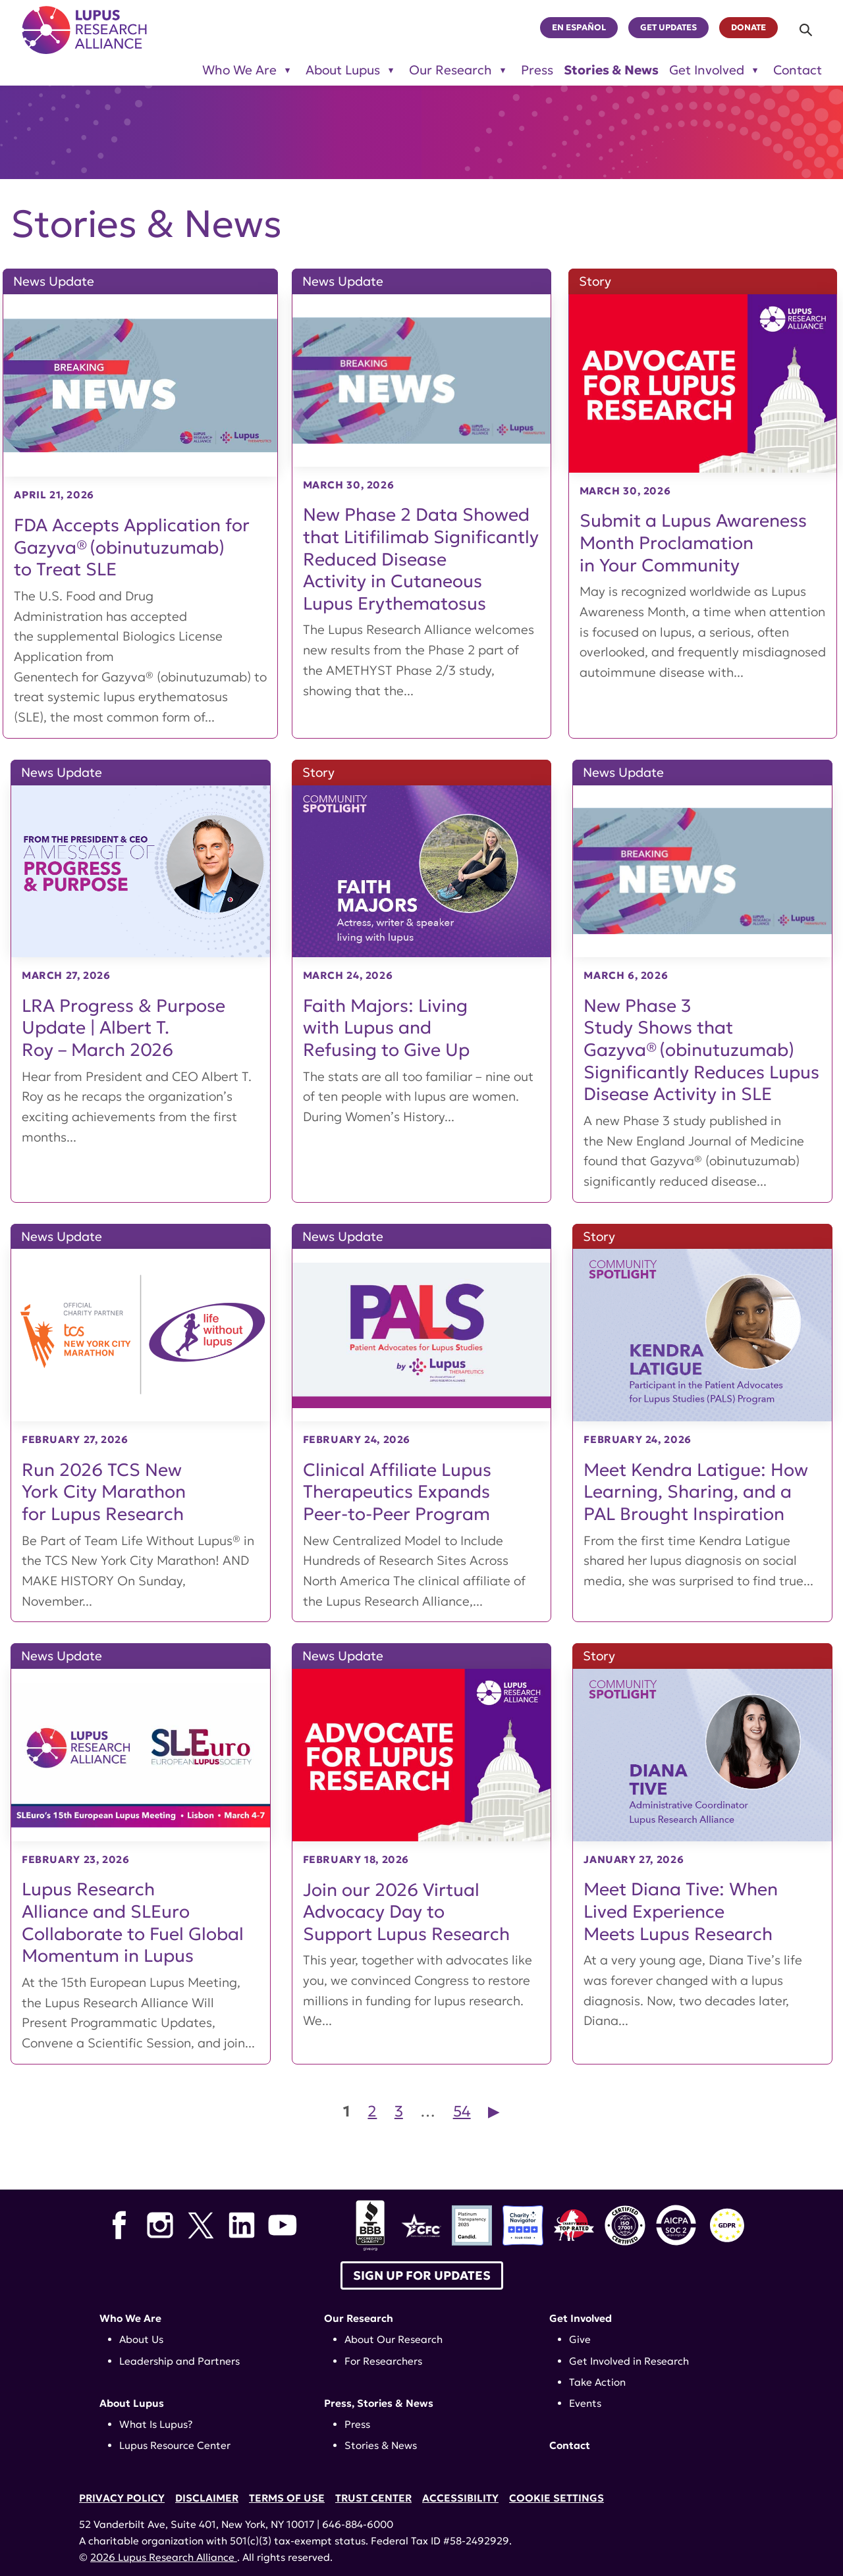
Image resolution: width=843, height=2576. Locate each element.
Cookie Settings (556, 2498)
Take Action (597, 2382)
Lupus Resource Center (175, 2445)
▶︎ (494, 2111)
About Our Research (393, 2339)
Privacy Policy (122, 2498)
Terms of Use (287, 2498)
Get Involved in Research (629, 2361)
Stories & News (611, 70)
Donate (748, 27)
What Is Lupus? (156, 2424)
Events (585, 2403)
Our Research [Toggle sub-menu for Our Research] (450, 70)
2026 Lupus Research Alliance (163, 2557)
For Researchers (383, 2361)
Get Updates (668, 27)
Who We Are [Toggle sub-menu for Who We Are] (239, 70)
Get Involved (580, 2318)
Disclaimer (206, 2498)
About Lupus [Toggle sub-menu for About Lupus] (343, 70)
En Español (579, 27)
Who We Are (130, 2318)
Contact (797, 70)
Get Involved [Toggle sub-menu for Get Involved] (706, 70)
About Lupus (131, 2403)
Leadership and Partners (179, 2361)
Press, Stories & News (378, 2403)
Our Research (358, 2318)
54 (462, 2111)
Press (537, 70)
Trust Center (373, 2498)
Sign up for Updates (422, 2275)
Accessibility (460, 2498)
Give (580, 2339)
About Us (141, 2339)
